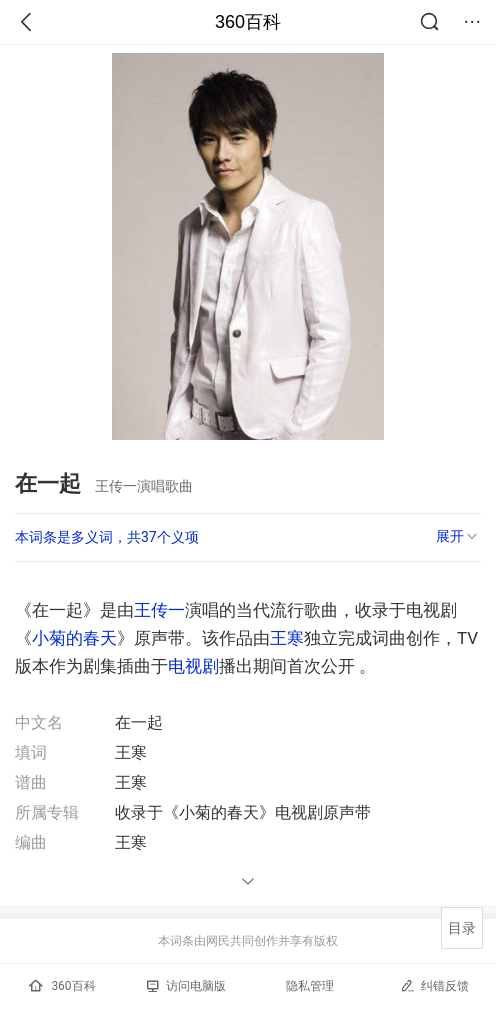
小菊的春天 (74, 638)
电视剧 (193, 666)
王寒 (287, 638)
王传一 (159, 610)
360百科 (248, 22)
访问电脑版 (186, 986)
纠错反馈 (434, 985)
